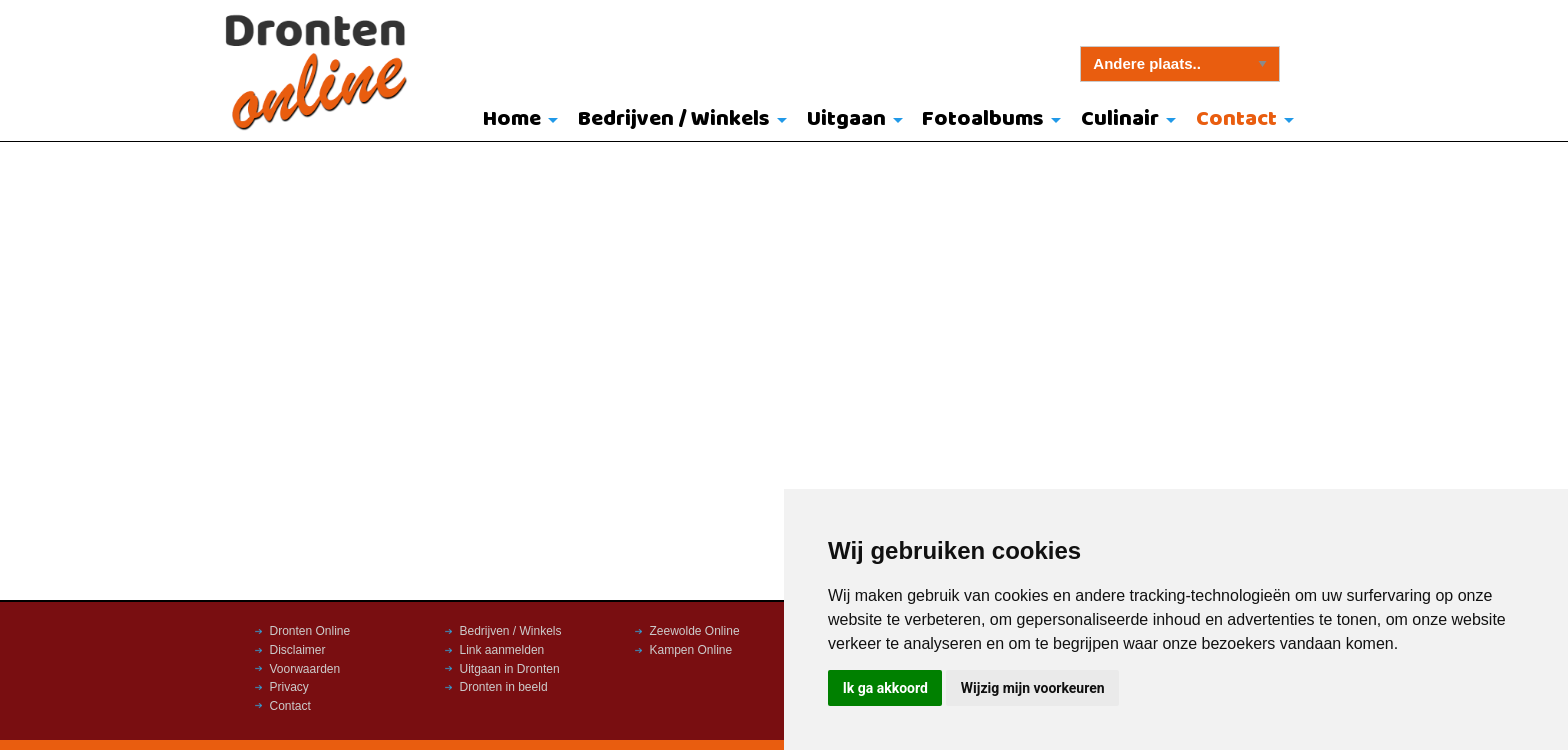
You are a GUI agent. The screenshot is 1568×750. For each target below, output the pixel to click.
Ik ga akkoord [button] (885, 688)
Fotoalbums (983, 119)
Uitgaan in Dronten (510, 669)
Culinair (1120, 119)
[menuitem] (516, 121)
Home (512, 119)
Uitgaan (846, 119)
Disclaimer (298, 650)
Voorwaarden (305, 669)
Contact (1236, 119)
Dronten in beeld (504, 687)
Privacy (289, 687)
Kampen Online (691, 650)
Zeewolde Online (695, 631)
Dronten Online (310, 631)
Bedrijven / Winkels (674, 119)
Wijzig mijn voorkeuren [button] (1033, 688)
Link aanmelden (502, 650)
